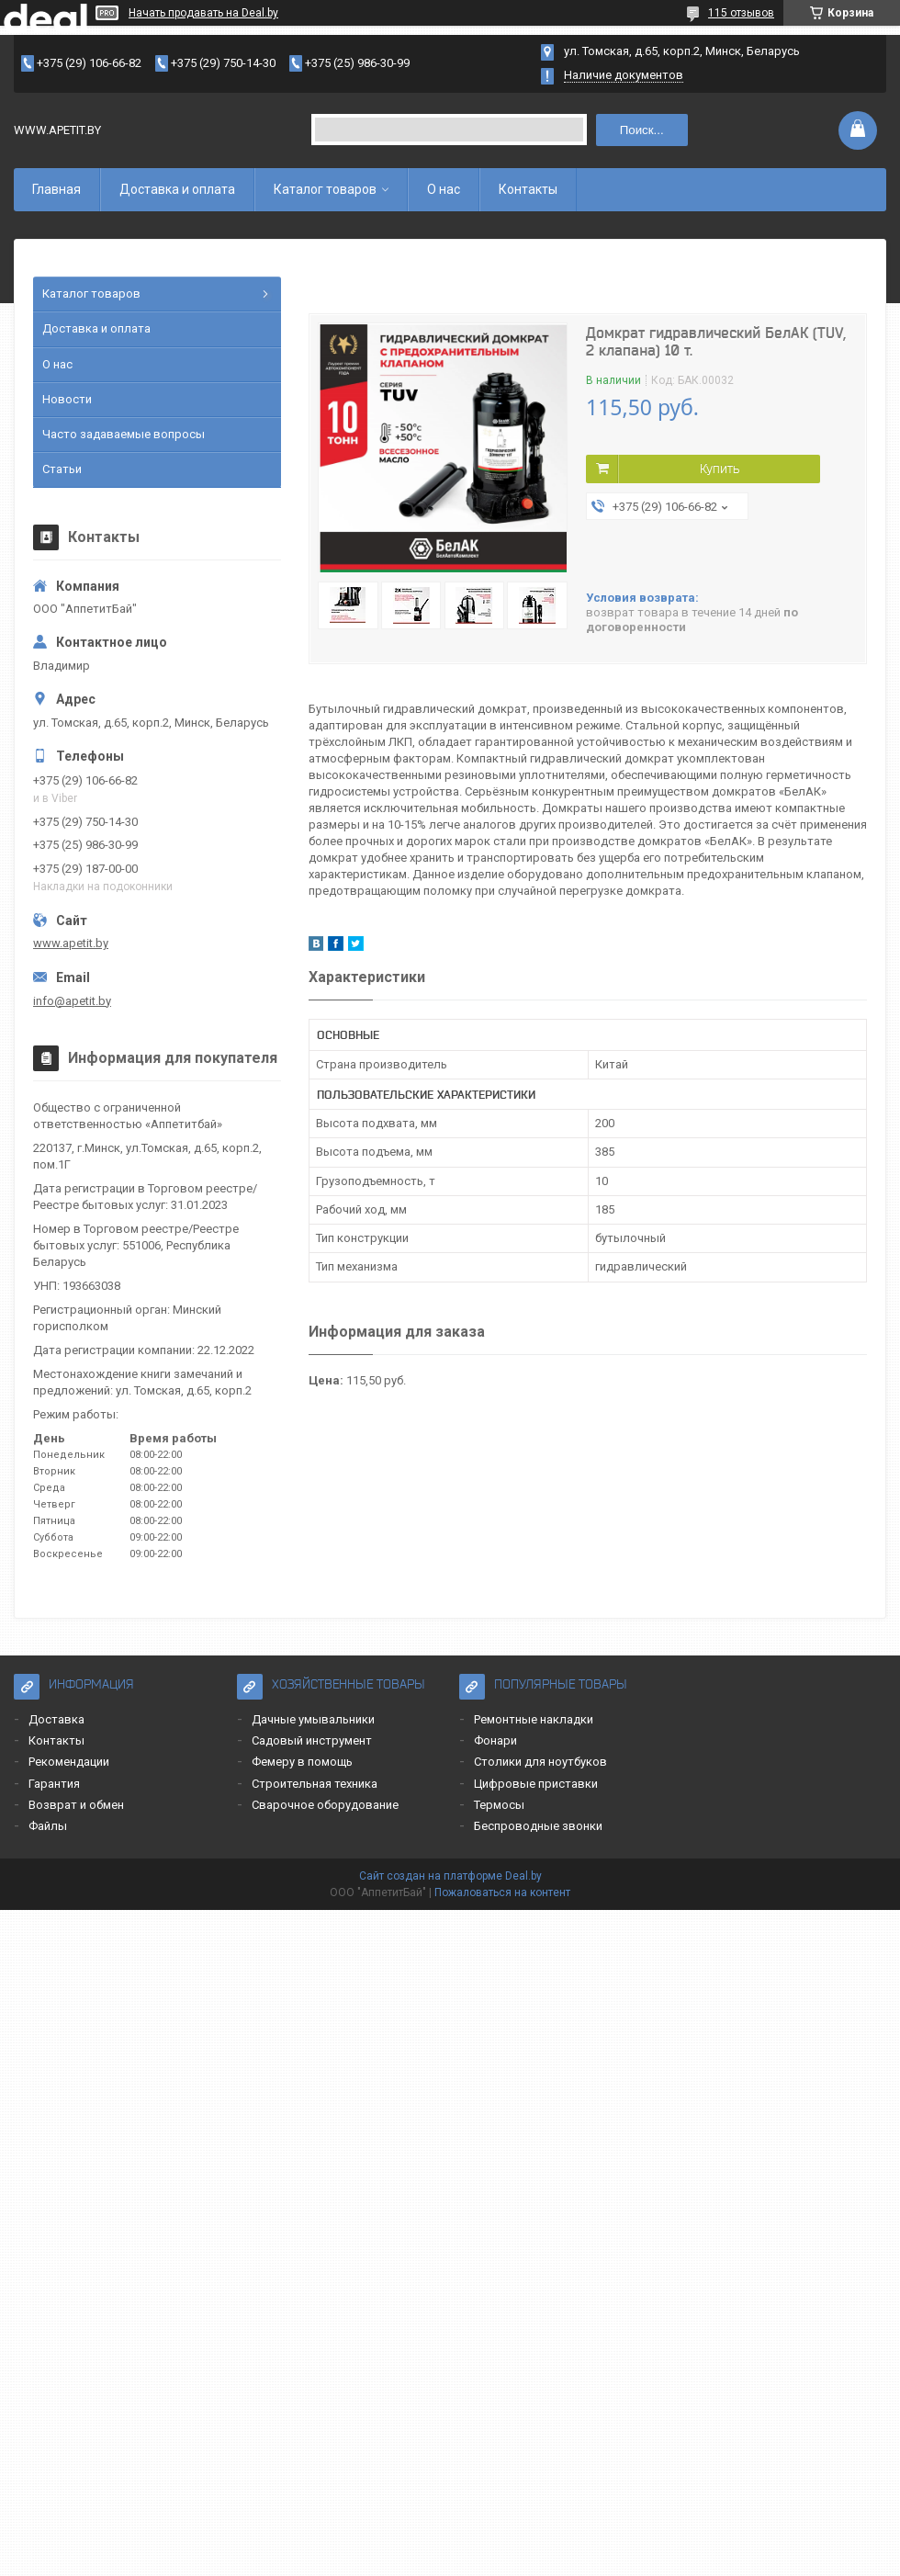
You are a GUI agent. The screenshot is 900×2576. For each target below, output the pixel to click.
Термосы (499, 1805)
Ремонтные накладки (533, 1719)
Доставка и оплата (177, 189)
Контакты (528, 189)
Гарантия (54, 1784)
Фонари (495, 1740)
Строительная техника (314, 1784)
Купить (719, 468)
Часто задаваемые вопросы (123, 434)
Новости (67, 399)
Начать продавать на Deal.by (203, 12)
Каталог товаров (325, 189)
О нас (443, 189)
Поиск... (642, 130)
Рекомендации (68, 1761)
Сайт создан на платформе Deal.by (450, 1876)
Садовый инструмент (312, 1740)
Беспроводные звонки (538, 1826)
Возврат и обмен (76, 1805)
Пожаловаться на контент (502, 1892)
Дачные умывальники (313, 1719)
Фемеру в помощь (302, 1761)
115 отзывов (741, 12)
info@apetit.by (72, 1001)
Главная (56, 189)
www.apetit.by (70, 943)
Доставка (56, 1719)
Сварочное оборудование (325, 1805)
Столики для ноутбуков (540, 1761)
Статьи (62, 469)
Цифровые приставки (536, 1784)
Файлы (47, 1826)
